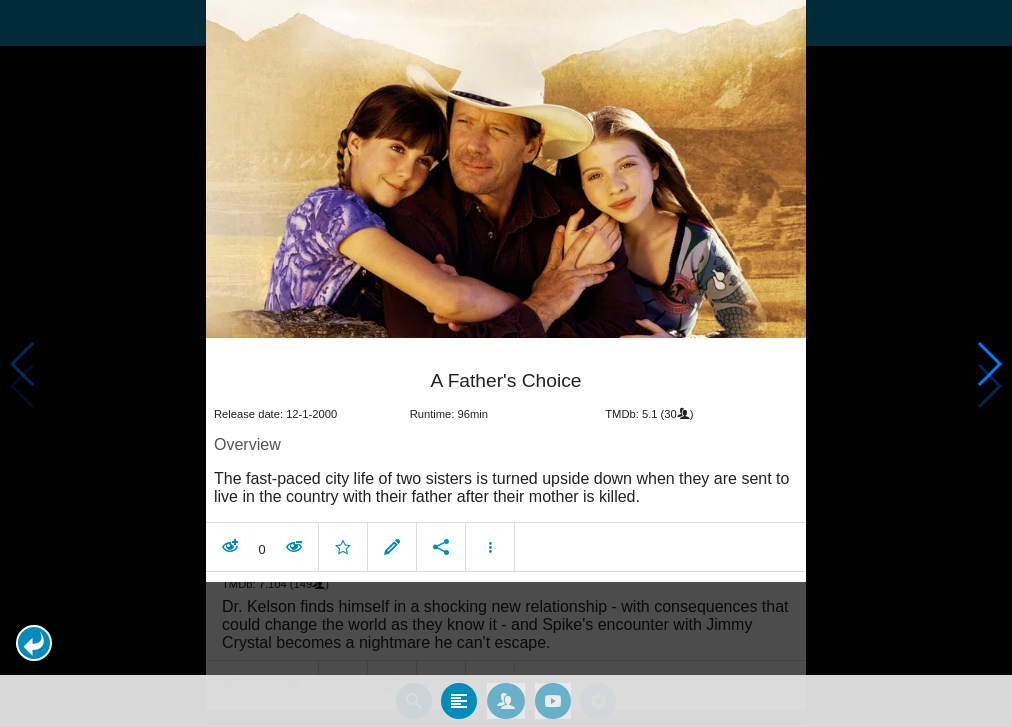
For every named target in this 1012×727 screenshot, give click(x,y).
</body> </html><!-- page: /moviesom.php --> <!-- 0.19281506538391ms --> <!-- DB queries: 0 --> (506, 363)
